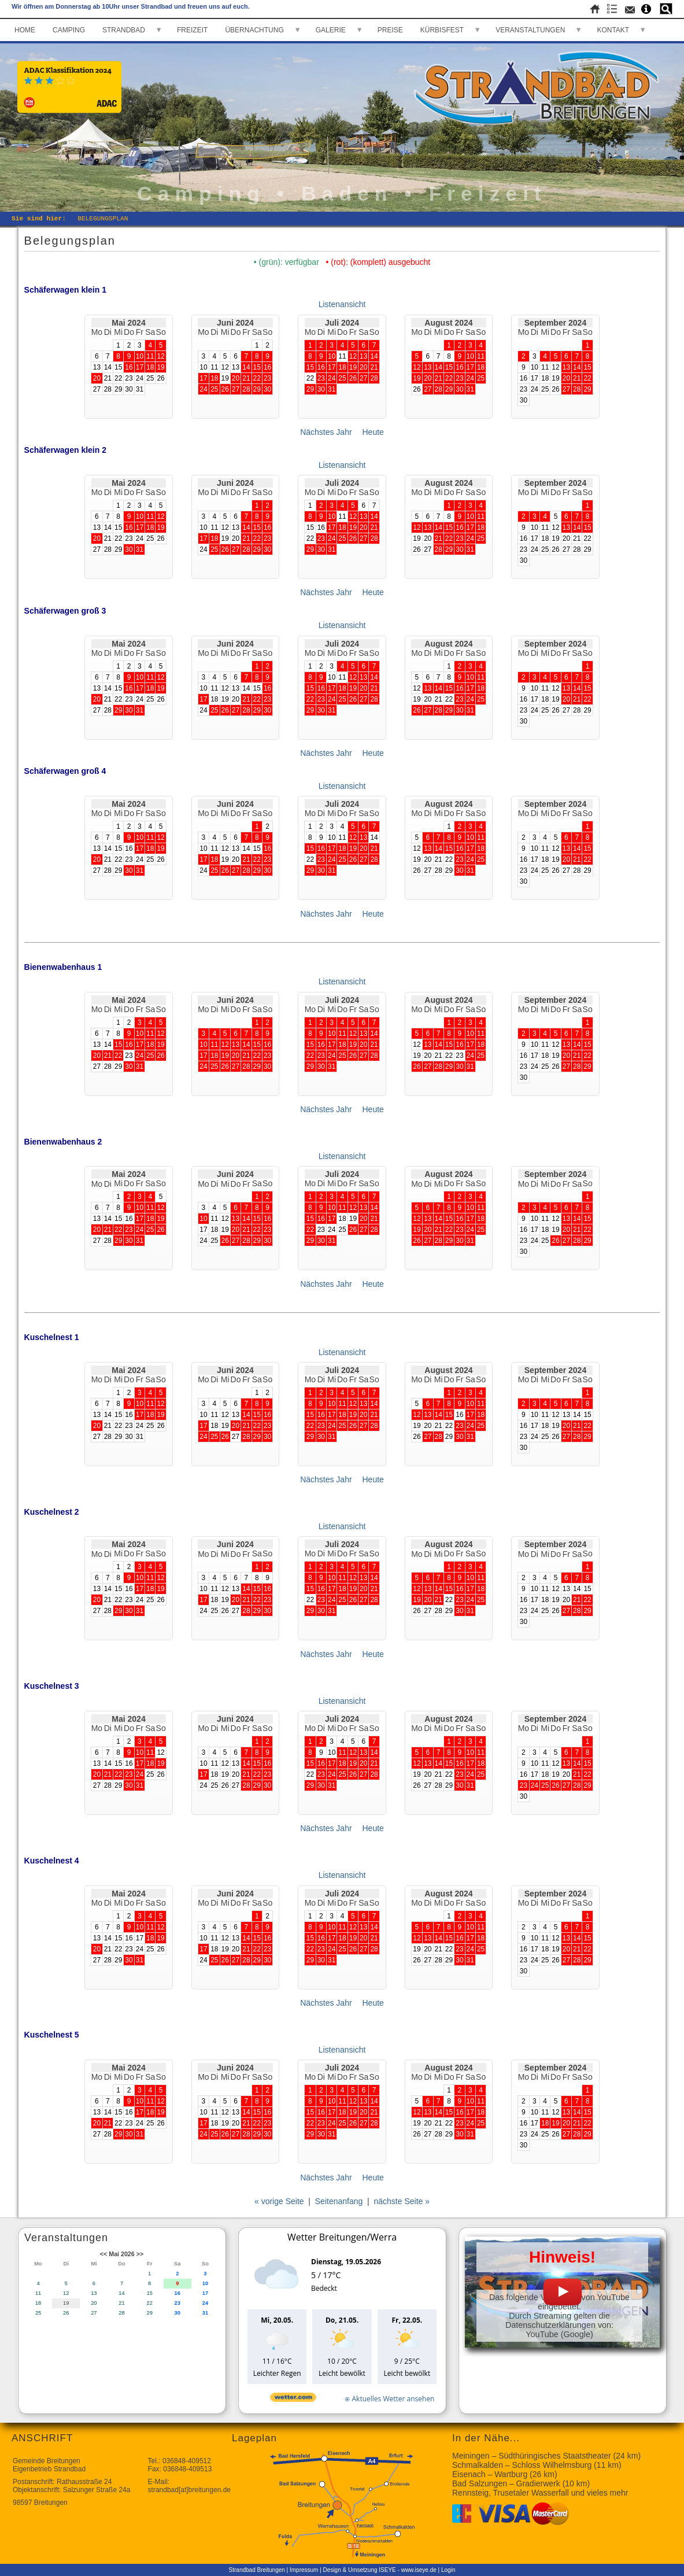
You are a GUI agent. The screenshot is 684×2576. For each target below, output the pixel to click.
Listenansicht (342, 304)
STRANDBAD (123, 30)
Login (448, 2570)
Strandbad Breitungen (257, 2570)
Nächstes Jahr (326, 432)
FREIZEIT (192, 30)
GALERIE (331, 30)
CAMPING (69, 30)
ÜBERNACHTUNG (254, 30)
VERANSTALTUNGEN (530, 30)
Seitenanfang (339, 2201)
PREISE (390, 30)
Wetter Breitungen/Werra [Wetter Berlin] (342, 2237)
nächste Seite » (402, 2201)
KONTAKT (613, 30)
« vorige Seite (279, 2201)
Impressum (304, 2570)
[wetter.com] (293, 2399)
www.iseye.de (419, 2570)
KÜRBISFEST (442, 30)
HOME (24, 30)
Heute (373, 432)
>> (139, 2253)
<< (103, 2253)
